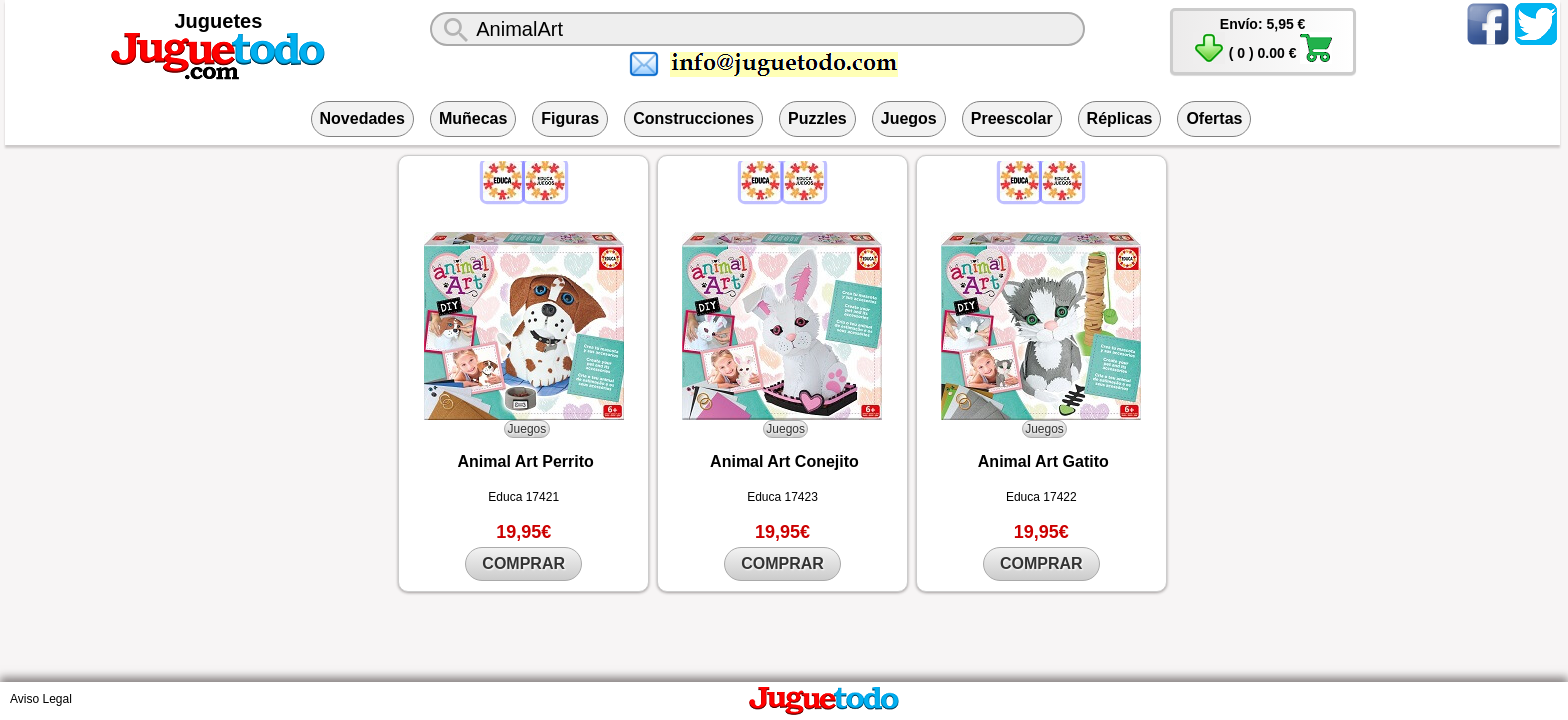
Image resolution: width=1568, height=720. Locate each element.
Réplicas (1120, 118)
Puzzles (817, 118)
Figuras (570, 118)
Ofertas (1214, 118)
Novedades (362, 118)
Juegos (909, 118)
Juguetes (219, 21)
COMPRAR (523, 563)
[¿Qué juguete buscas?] (757, 29)
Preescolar (1012, 118)
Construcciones (693, 118)
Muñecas (473, 118)
